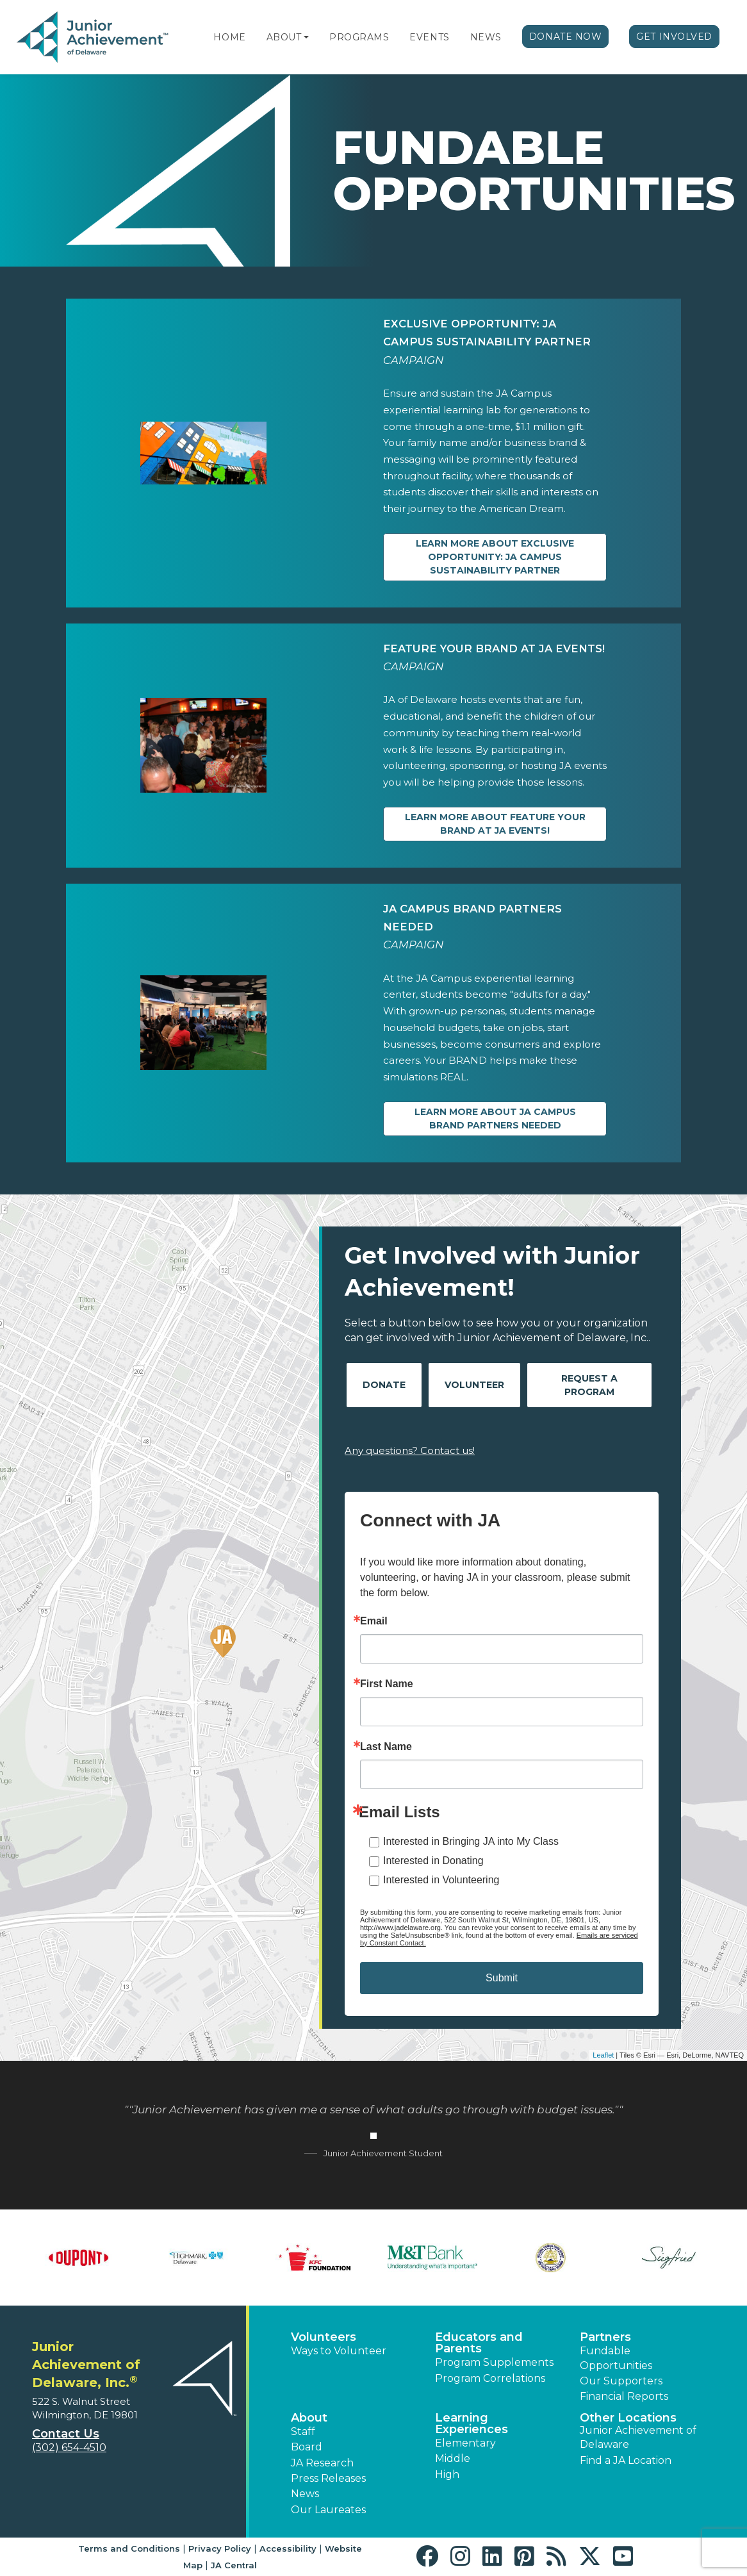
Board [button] (306, 2447)
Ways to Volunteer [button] (338, 2351)
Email (374, 1621)
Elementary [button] (465, 2443)
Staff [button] (303, 2431)
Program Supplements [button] (494, 2362)
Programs (359, 37)
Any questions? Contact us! (410, 1450)
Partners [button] (605, 2337)
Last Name (386, 1747)
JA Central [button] (234, 2565)
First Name (386, 1684)
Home (229, 37)
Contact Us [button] (65, 2434)
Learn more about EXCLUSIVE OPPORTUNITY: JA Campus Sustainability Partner (495, 557)
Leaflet (603, 2055)
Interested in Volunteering (441, 1879)
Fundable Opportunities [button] (616, 2358)
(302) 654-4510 (69, 2447)
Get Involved (674, 36)
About (284, 37)
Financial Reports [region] (624, 2396)
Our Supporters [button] (621, 2381)
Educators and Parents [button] (479, 2342)
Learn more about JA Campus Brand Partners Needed (495, 1118)
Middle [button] (452, 2458)
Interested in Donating (433, 1860)
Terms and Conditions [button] (129, 2548)
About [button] (309, 2417)
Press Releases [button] (328, 2478)
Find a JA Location (625, 2460)
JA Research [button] (322, 2463)
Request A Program (589, 1385)
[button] (306, 37)
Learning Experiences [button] (471, 2423)
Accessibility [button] (287, 2548)
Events (429, 37)
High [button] (447, 2474)
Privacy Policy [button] (219, 2548)
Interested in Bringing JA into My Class (471, 1841)
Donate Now (565, 36)
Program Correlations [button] (490, 2378)
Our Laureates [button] (328, 2510)
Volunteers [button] (323, 2337)
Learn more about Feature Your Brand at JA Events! (495, 823)
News (486, 37)
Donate (384, 1385)
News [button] (305, 2494)
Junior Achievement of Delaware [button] (638, 2437)
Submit (502, 1977)
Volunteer (474, 1385)
